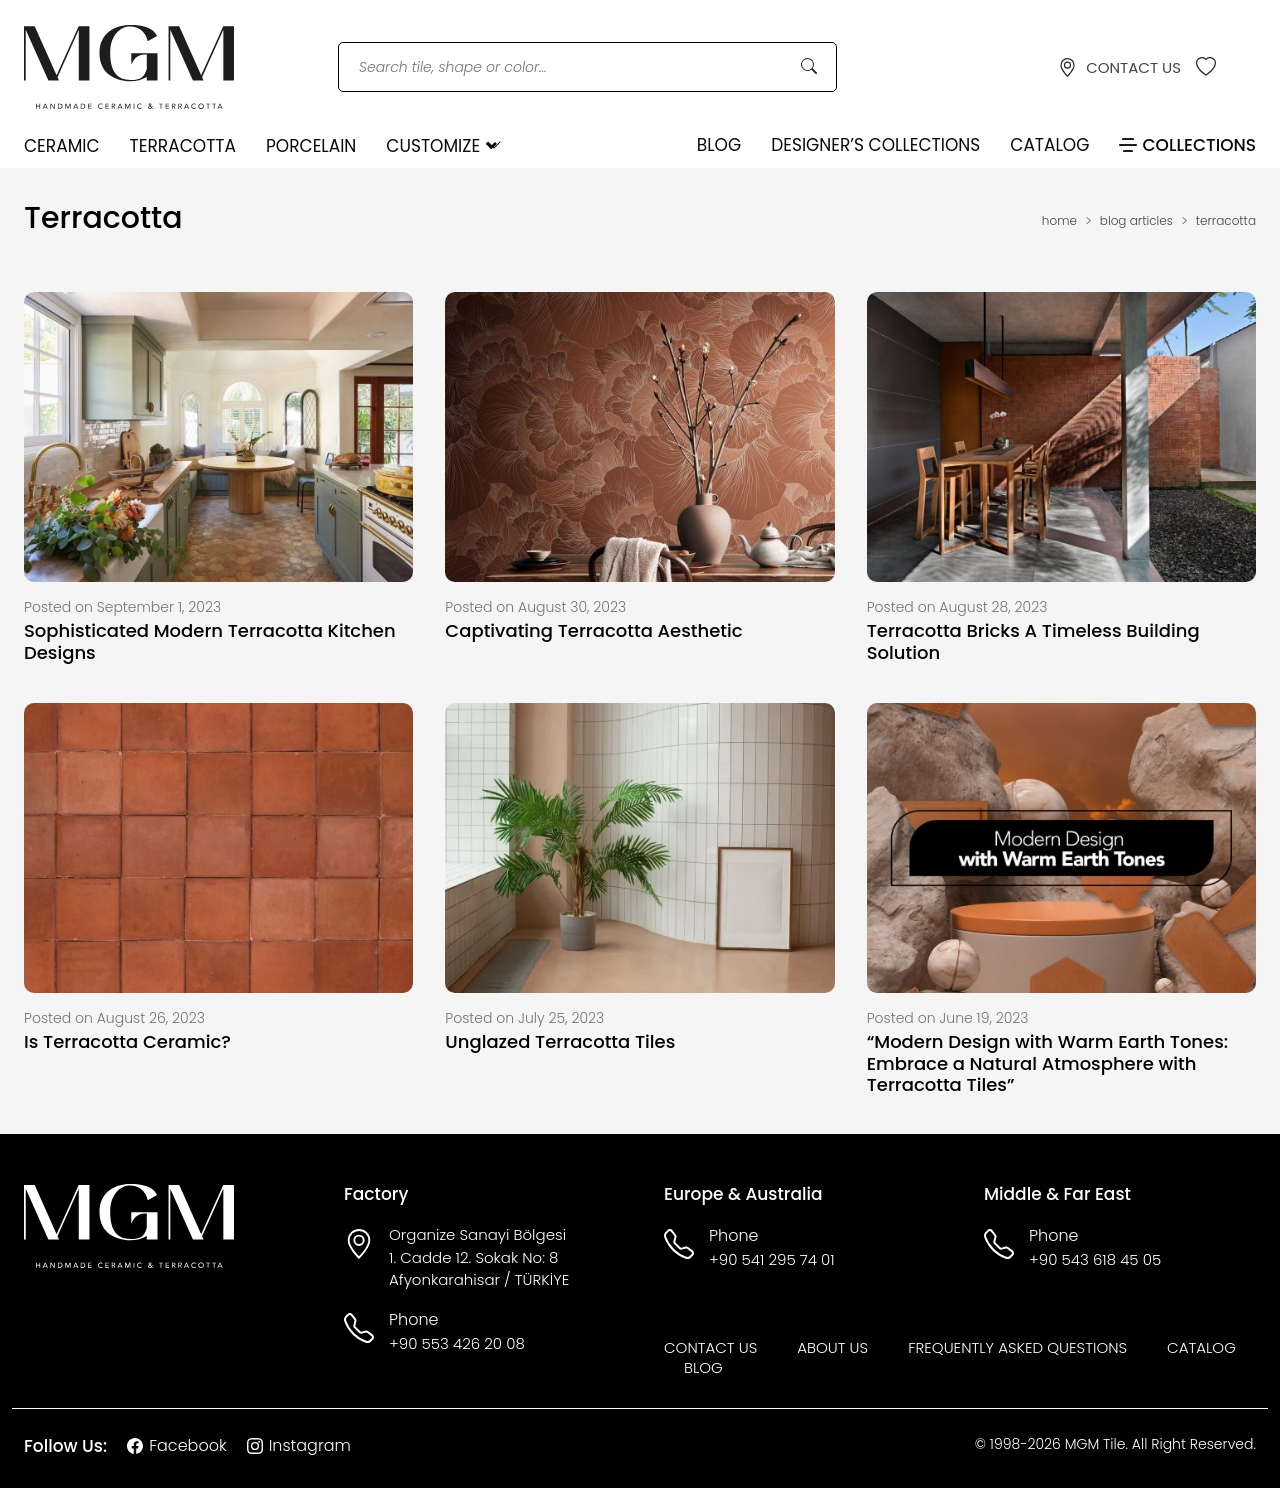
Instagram (299, 1445)
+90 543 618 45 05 (1095, 1259)
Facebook (176, 1445)
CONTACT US (1119, 67)
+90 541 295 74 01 (772, 1259)
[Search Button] (809, 67)
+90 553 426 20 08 (457, 1343)
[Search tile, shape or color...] (587, 67)
